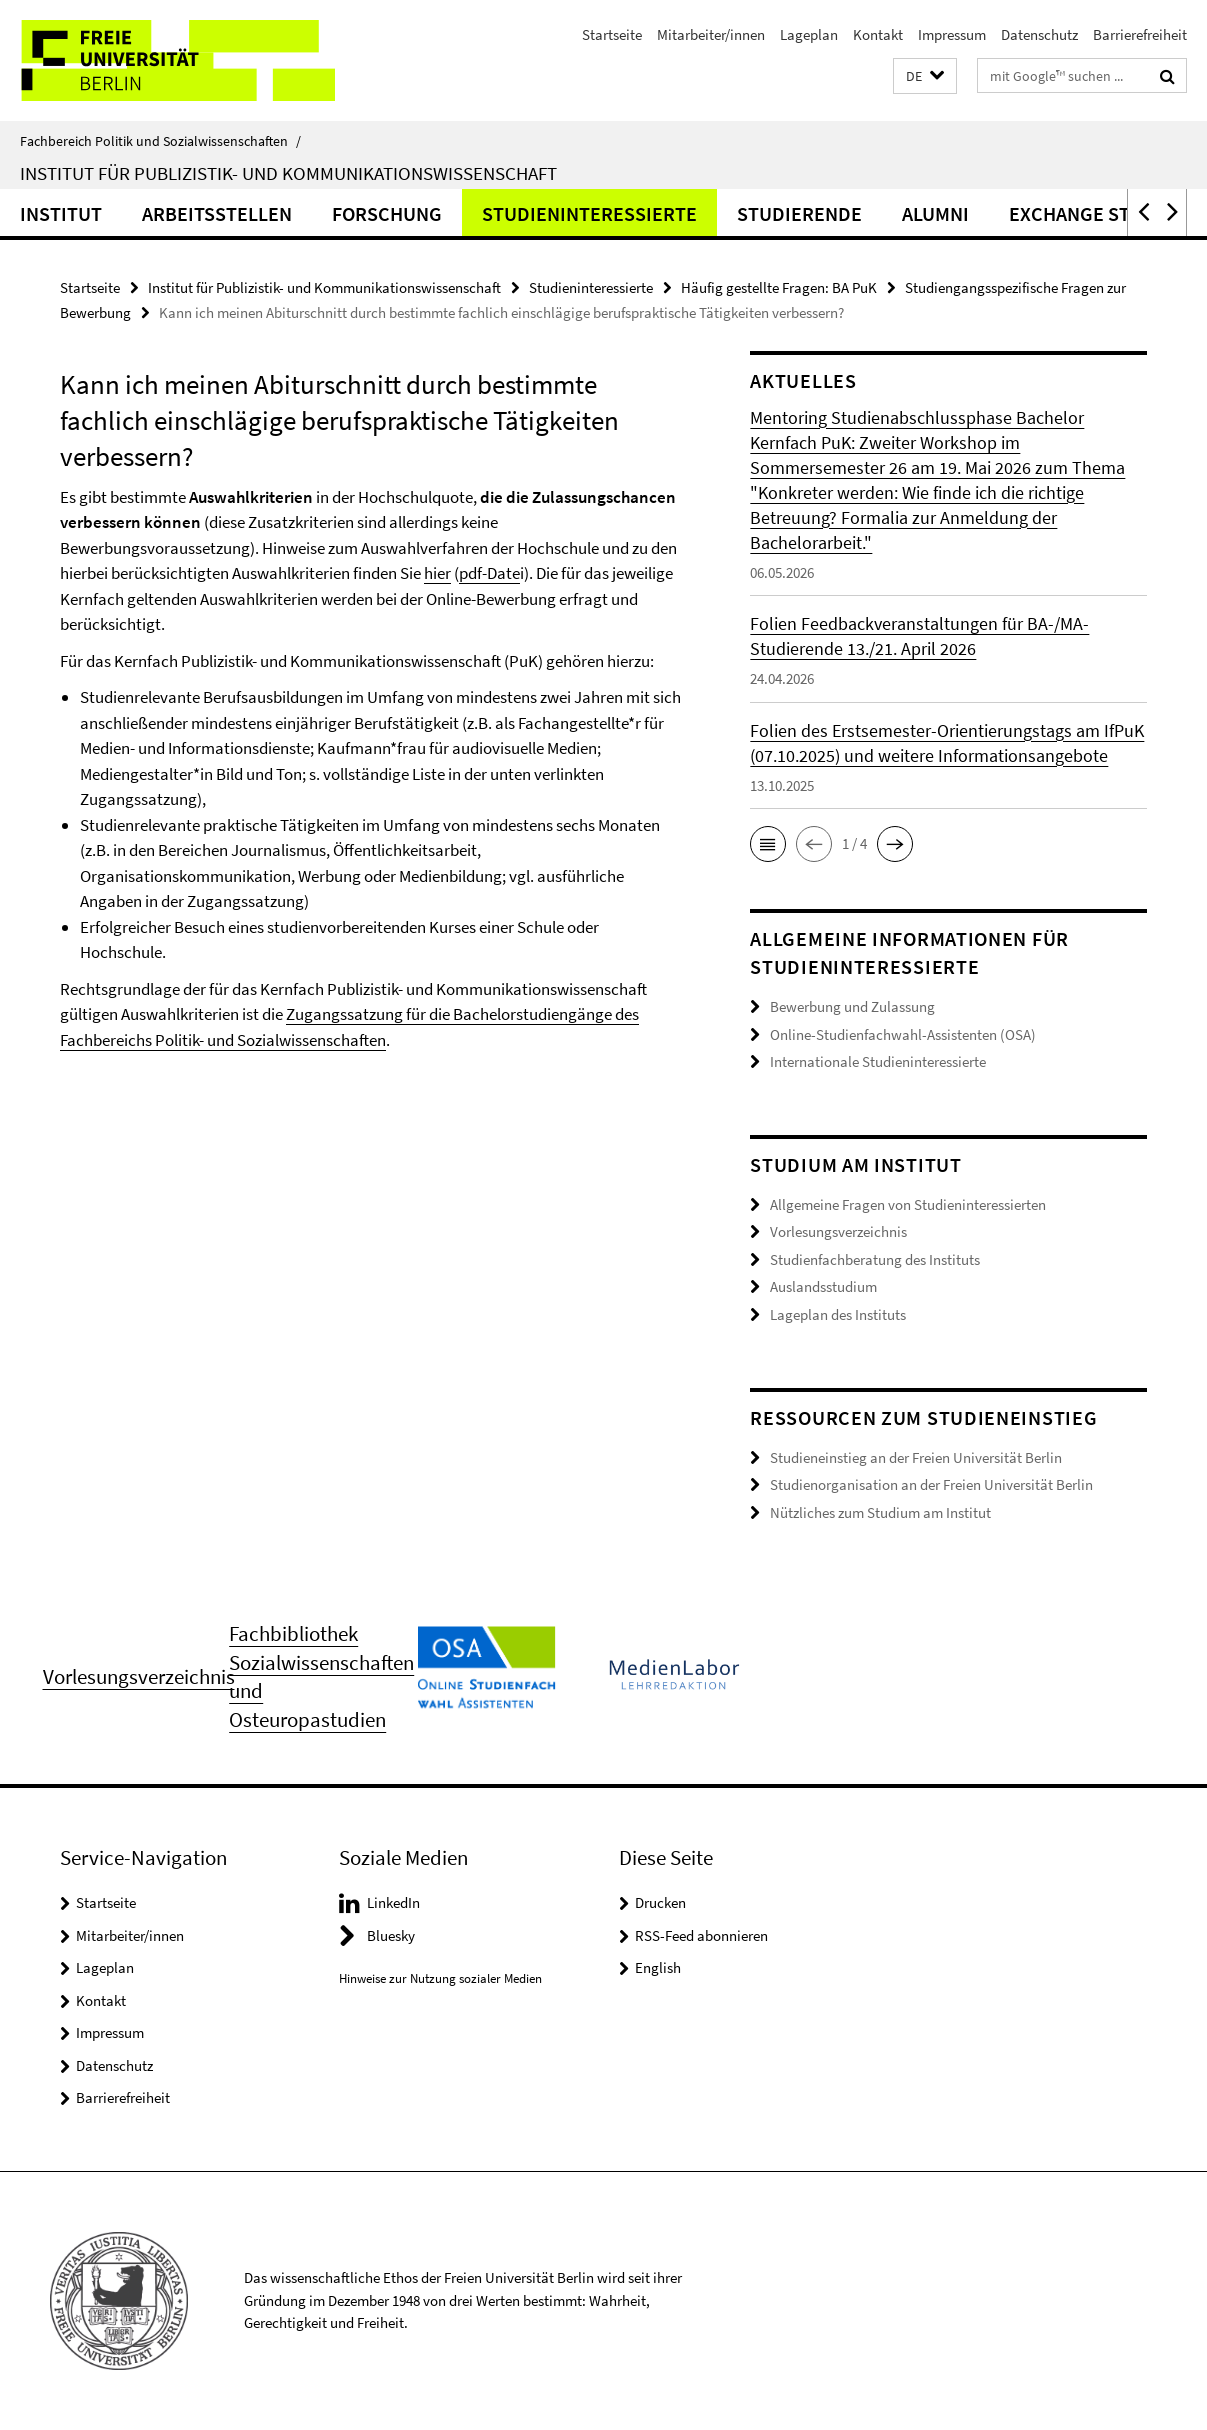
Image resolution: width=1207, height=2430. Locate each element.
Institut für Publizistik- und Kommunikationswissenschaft (288, 173)
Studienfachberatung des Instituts (875, 1259)
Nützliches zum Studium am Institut (880, 1512)
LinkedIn (393, 1902)
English (658, 1967)
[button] (925, 76)
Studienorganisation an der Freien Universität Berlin (931, 1484)
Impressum (952, 34)
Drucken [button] (660, 1902)
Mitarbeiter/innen (711, 34)
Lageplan (809, 34)
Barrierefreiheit (1140, 34)
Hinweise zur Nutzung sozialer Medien (440, 1978)
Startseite (612, 34)
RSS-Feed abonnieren (701, 1935)
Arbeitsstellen (217, 213)
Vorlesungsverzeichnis (838, 1231)
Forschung (387, 213)
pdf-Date (489, 573)
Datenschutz (1039, 34)
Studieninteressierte (589, 213)
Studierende (799, 213)
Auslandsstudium (823, 1286)
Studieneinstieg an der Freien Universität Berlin (916, 1457)
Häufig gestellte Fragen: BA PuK (779, 287)
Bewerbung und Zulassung (852, 1006)
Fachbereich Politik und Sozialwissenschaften (160, 141)
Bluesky (391, 1935)
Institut (61, 213)
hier (437, 573)
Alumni (935, 213)
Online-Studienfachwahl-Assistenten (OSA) (903, 1034)
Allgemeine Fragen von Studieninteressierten (908, 1204)
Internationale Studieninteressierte (878, 1061)
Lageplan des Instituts (838, 1314)
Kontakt (878, 34)
